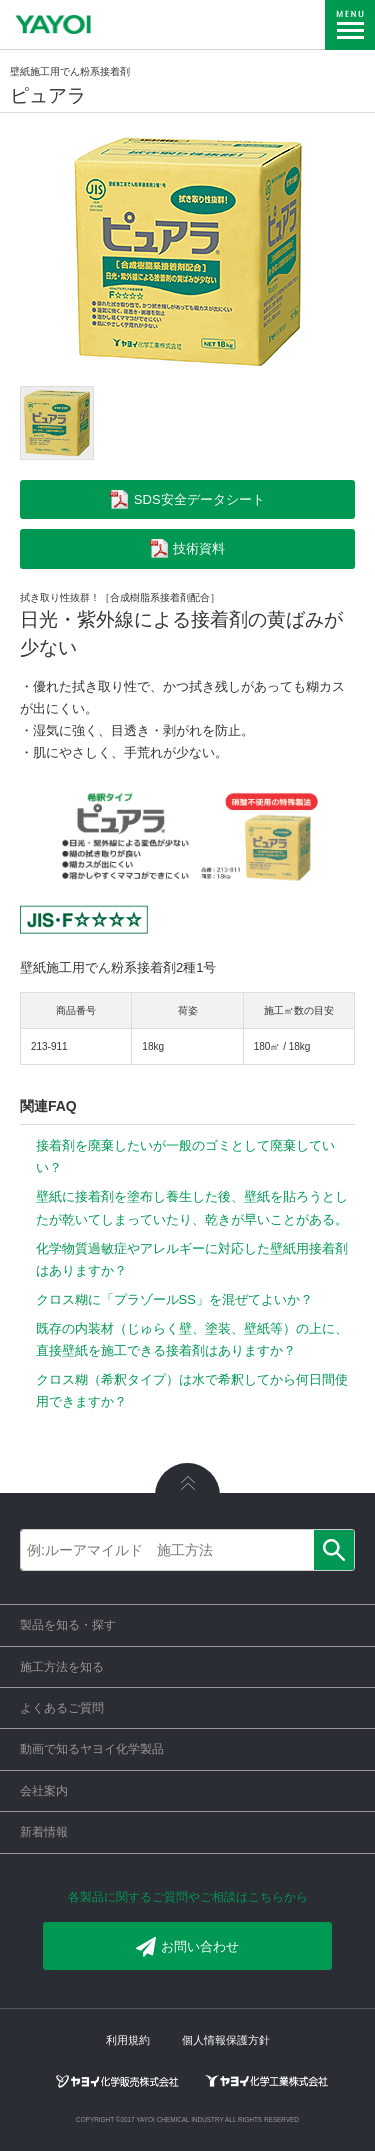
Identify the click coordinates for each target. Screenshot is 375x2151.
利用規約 (128, 2040)
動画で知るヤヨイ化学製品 (92, 1749)
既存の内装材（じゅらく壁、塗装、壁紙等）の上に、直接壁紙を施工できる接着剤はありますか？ (192, 1339)
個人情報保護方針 (226, 2040)
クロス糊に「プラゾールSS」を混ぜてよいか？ (174, 1299)
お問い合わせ (187, 1947)
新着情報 (44, 1832)
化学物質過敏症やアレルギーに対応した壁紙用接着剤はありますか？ (192, 1259)
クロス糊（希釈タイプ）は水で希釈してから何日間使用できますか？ (192, 1390)
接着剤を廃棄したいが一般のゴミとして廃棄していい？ (185, 1156)
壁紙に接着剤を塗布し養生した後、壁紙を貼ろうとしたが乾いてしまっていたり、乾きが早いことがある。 (192, 1207)
